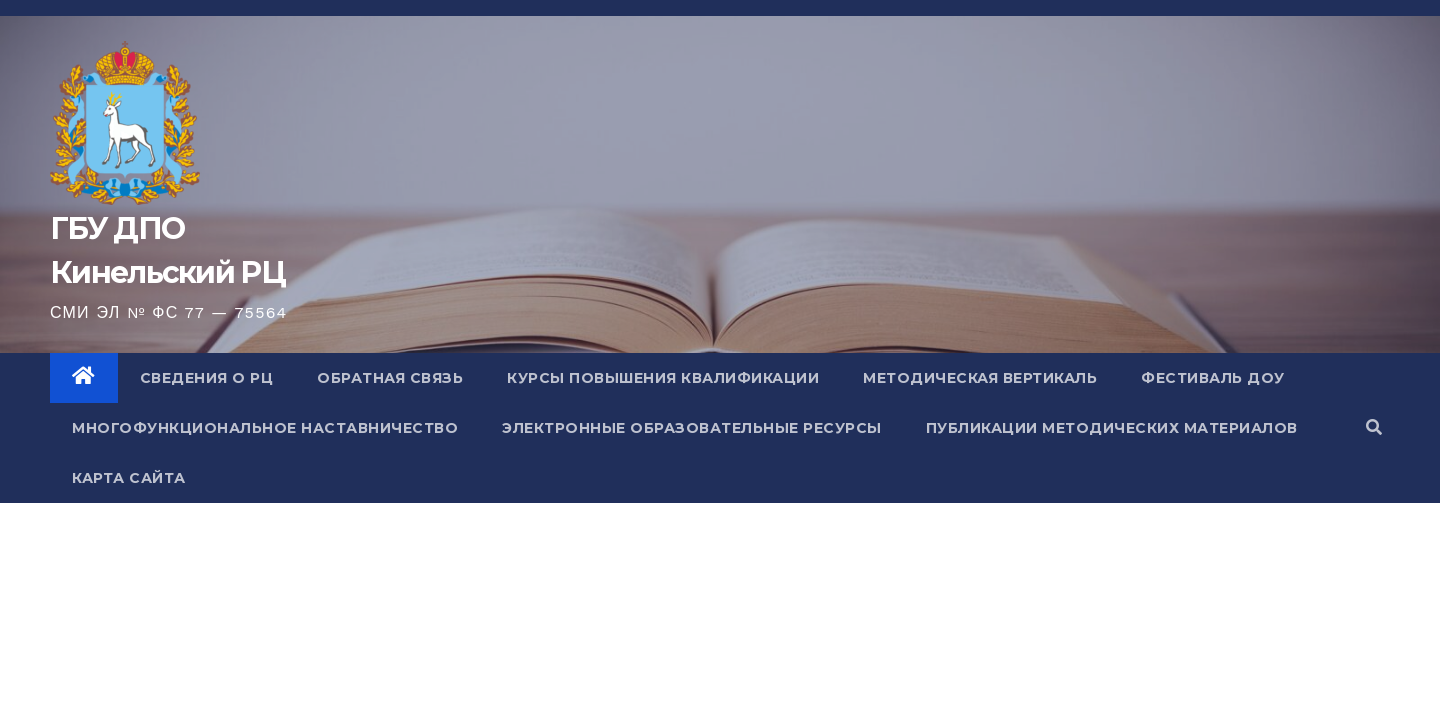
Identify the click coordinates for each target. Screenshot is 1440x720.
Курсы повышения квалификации (663, 378)
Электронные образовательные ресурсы (692, 428)
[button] (1374, 427)
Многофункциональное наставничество (265, 428)
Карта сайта (129, 478)
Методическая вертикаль (980, 378)
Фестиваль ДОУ (1213, 378)
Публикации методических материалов (1112, 428)
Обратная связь (390, 378)
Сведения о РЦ (207, 378)
